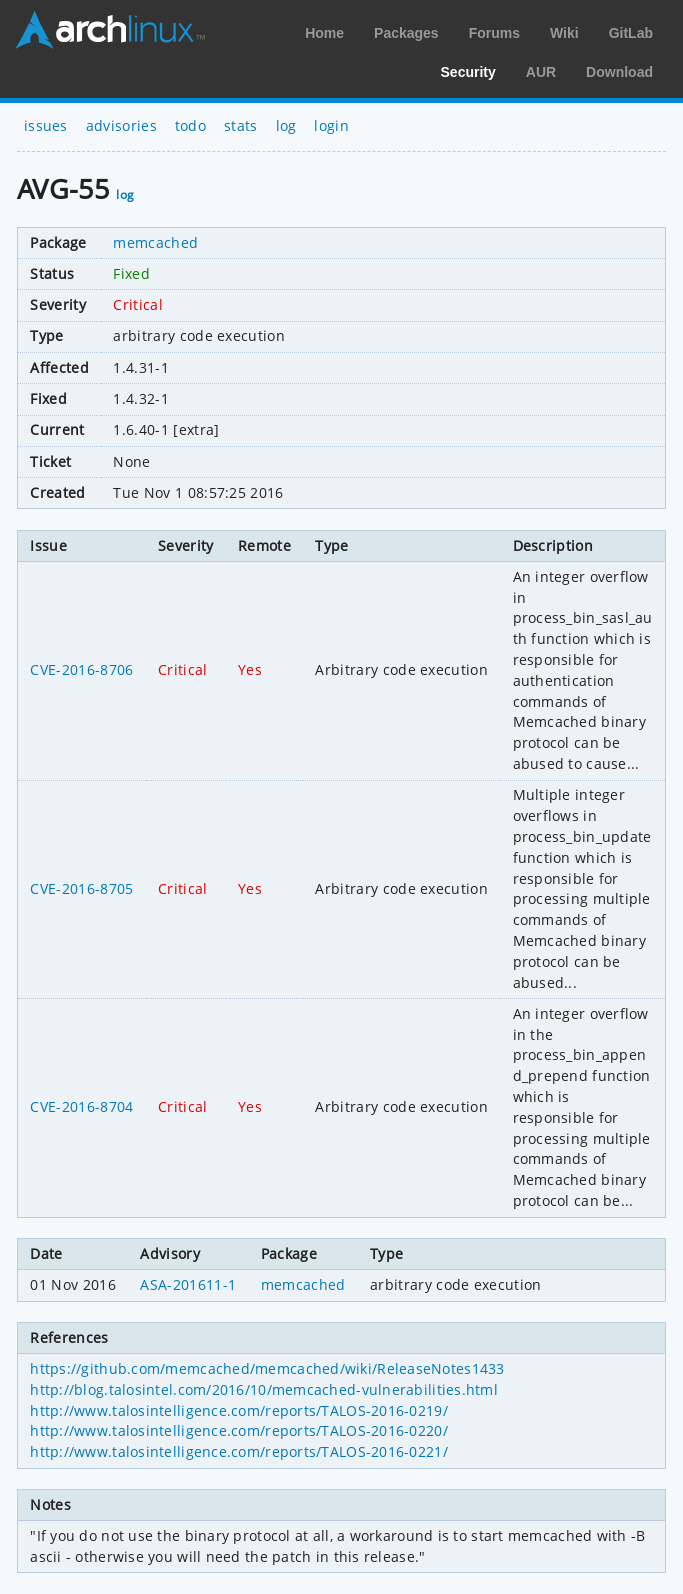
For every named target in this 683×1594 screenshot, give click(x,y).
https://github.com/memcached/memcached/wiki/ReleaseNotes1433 (267, 1368)
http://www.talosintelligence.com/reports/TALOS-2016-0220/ (239, 1430)
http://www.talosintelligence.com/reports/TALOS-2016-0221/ (239, 1451)
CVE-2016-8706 (81, 669)
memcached (155, 242)
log (286, 125)
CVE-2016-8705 (81, 888)
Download (619, 72)
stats (241, 125)
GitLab (631, 33)
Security (468, 72)
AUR (541, 72)
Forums (494, 33)
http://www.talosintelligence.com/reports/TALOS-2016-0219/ (239, 1410)
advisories (121, 125)
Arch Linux (110, 30)
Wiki (564, 33)
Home (324, 33)
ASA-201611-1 (188, 1284)
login (331, 125)
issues (46, 125)
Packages (406, 33)
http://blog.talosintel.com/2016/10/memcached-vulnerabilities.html (264, 1389)
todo (190, 125)
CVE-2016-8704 (81, 1106)
